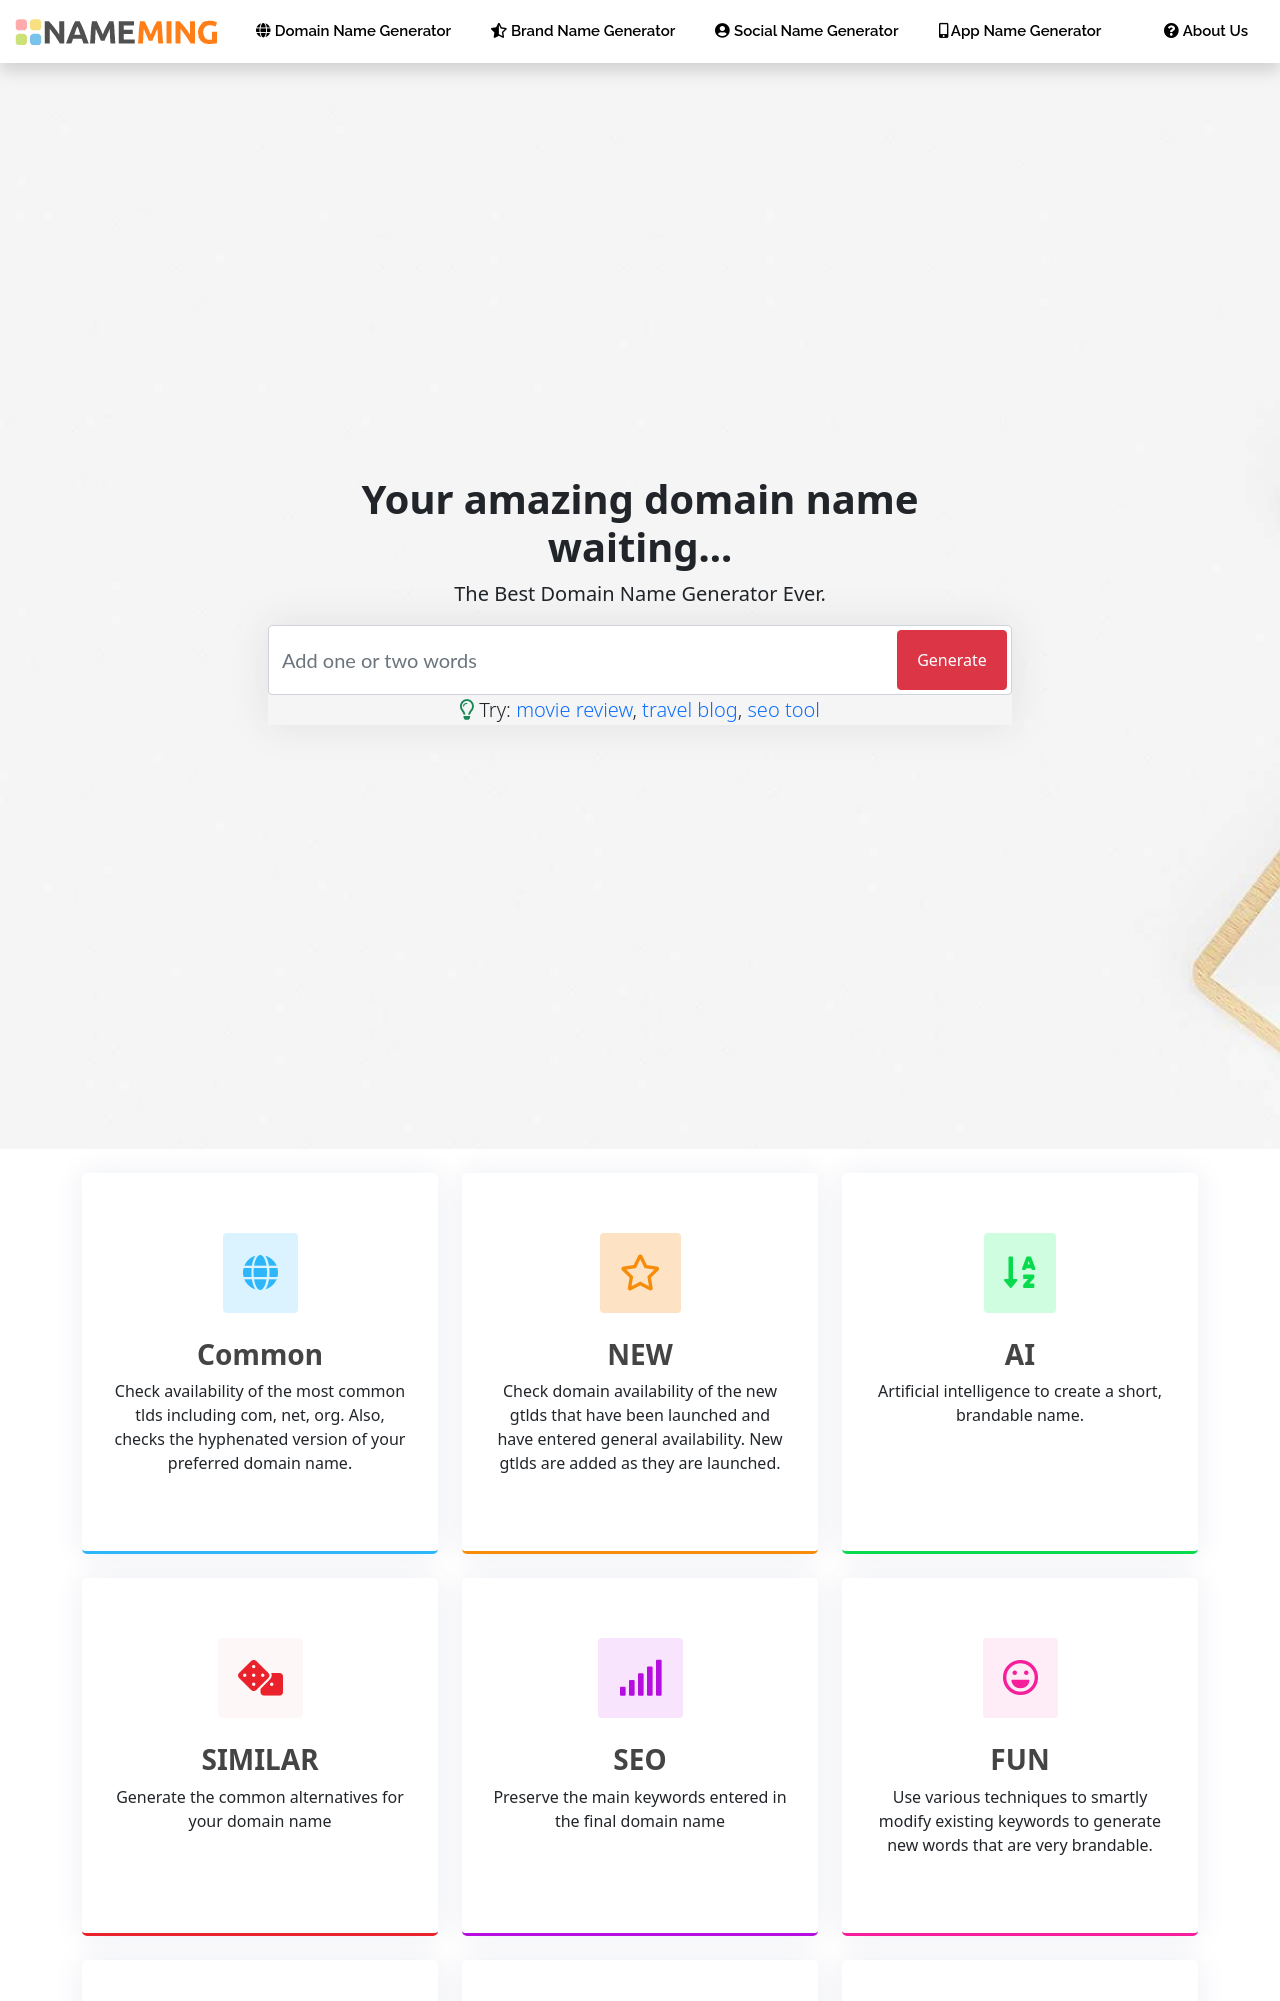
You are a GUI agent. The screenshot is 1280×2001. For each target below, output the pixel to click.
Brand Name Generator (583, 31)
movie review (574, 709)
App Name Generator (1020, 31)
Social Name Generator (806, 31)
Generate (952, 660)
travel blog (690, 709)
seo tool (783, 709)
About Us (1206, 31)
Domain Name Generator (353, 31)
